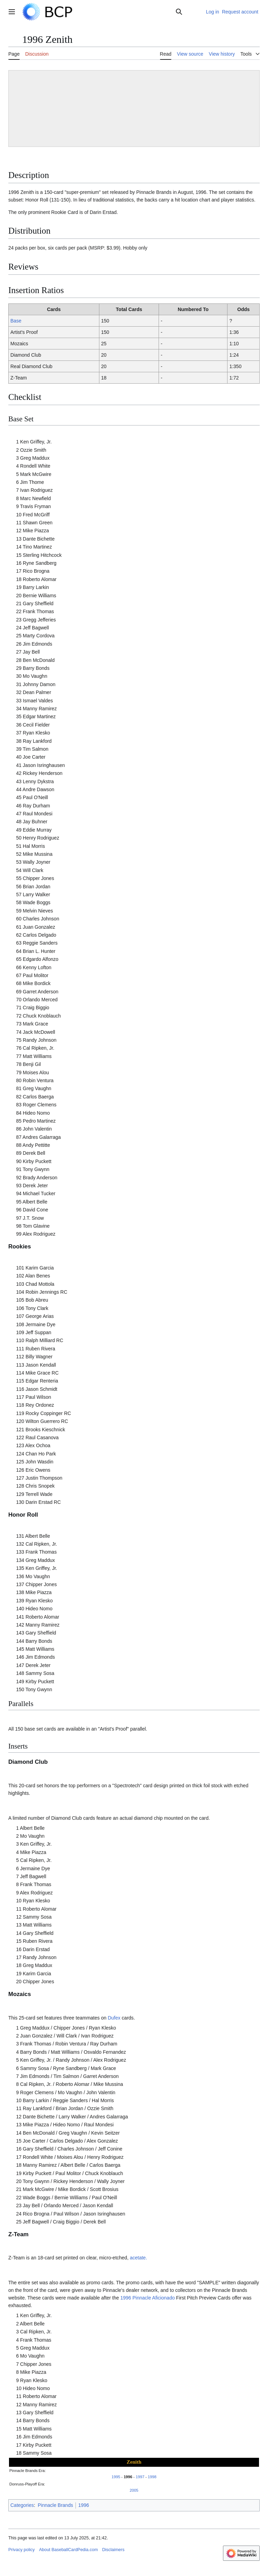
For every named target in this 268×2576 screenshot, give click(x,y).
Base (15, 321)
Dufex (114, 2018)
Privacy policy (21, 2549)
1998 (152, 2477)
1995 (115, 2477)
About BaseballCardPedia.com (68, 2549)
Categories (22, 2505)
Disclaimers (113, 2549)
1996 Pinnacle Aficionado (147, 2298)
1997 (140, 2477)
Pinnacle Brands (55, 2505)
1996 (128, 2477)
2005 (134, 2490)
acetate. (138, 2257)
